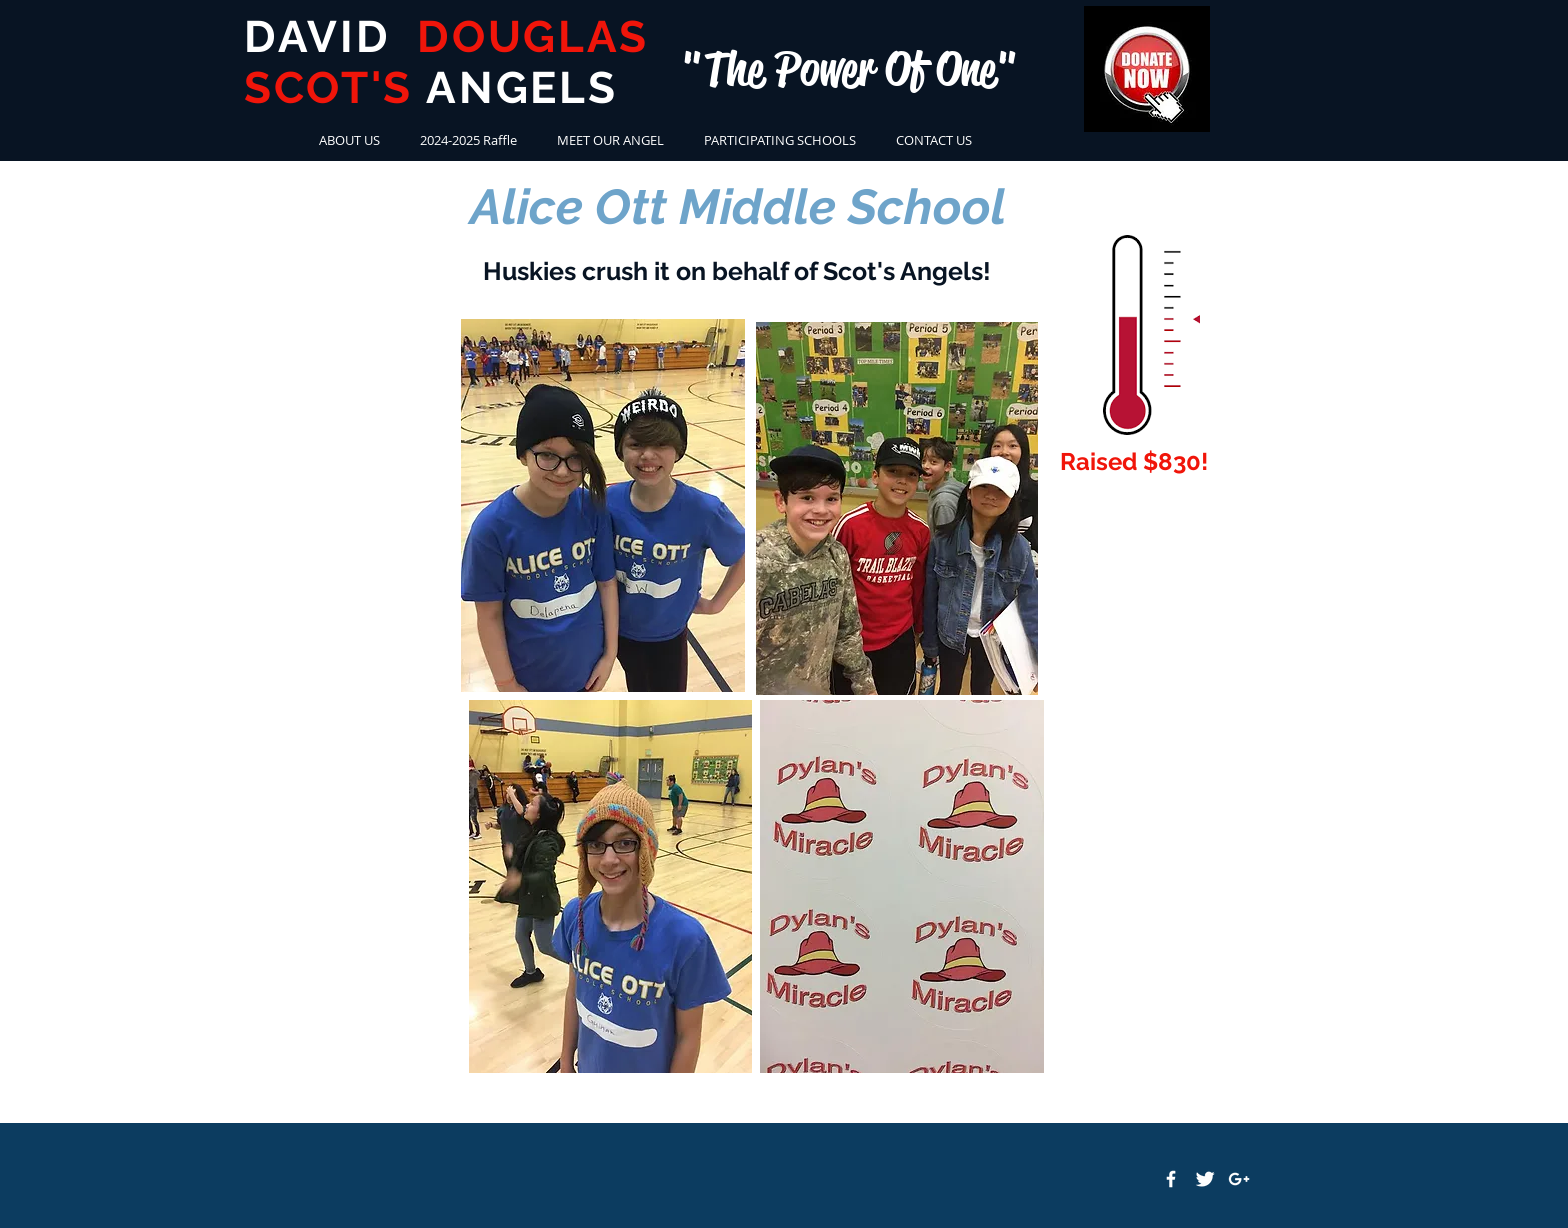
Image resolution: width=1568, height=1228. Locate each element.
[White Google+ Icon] (1239, 1179)
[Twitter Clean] (1205, 1179)
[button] (780, 140)
